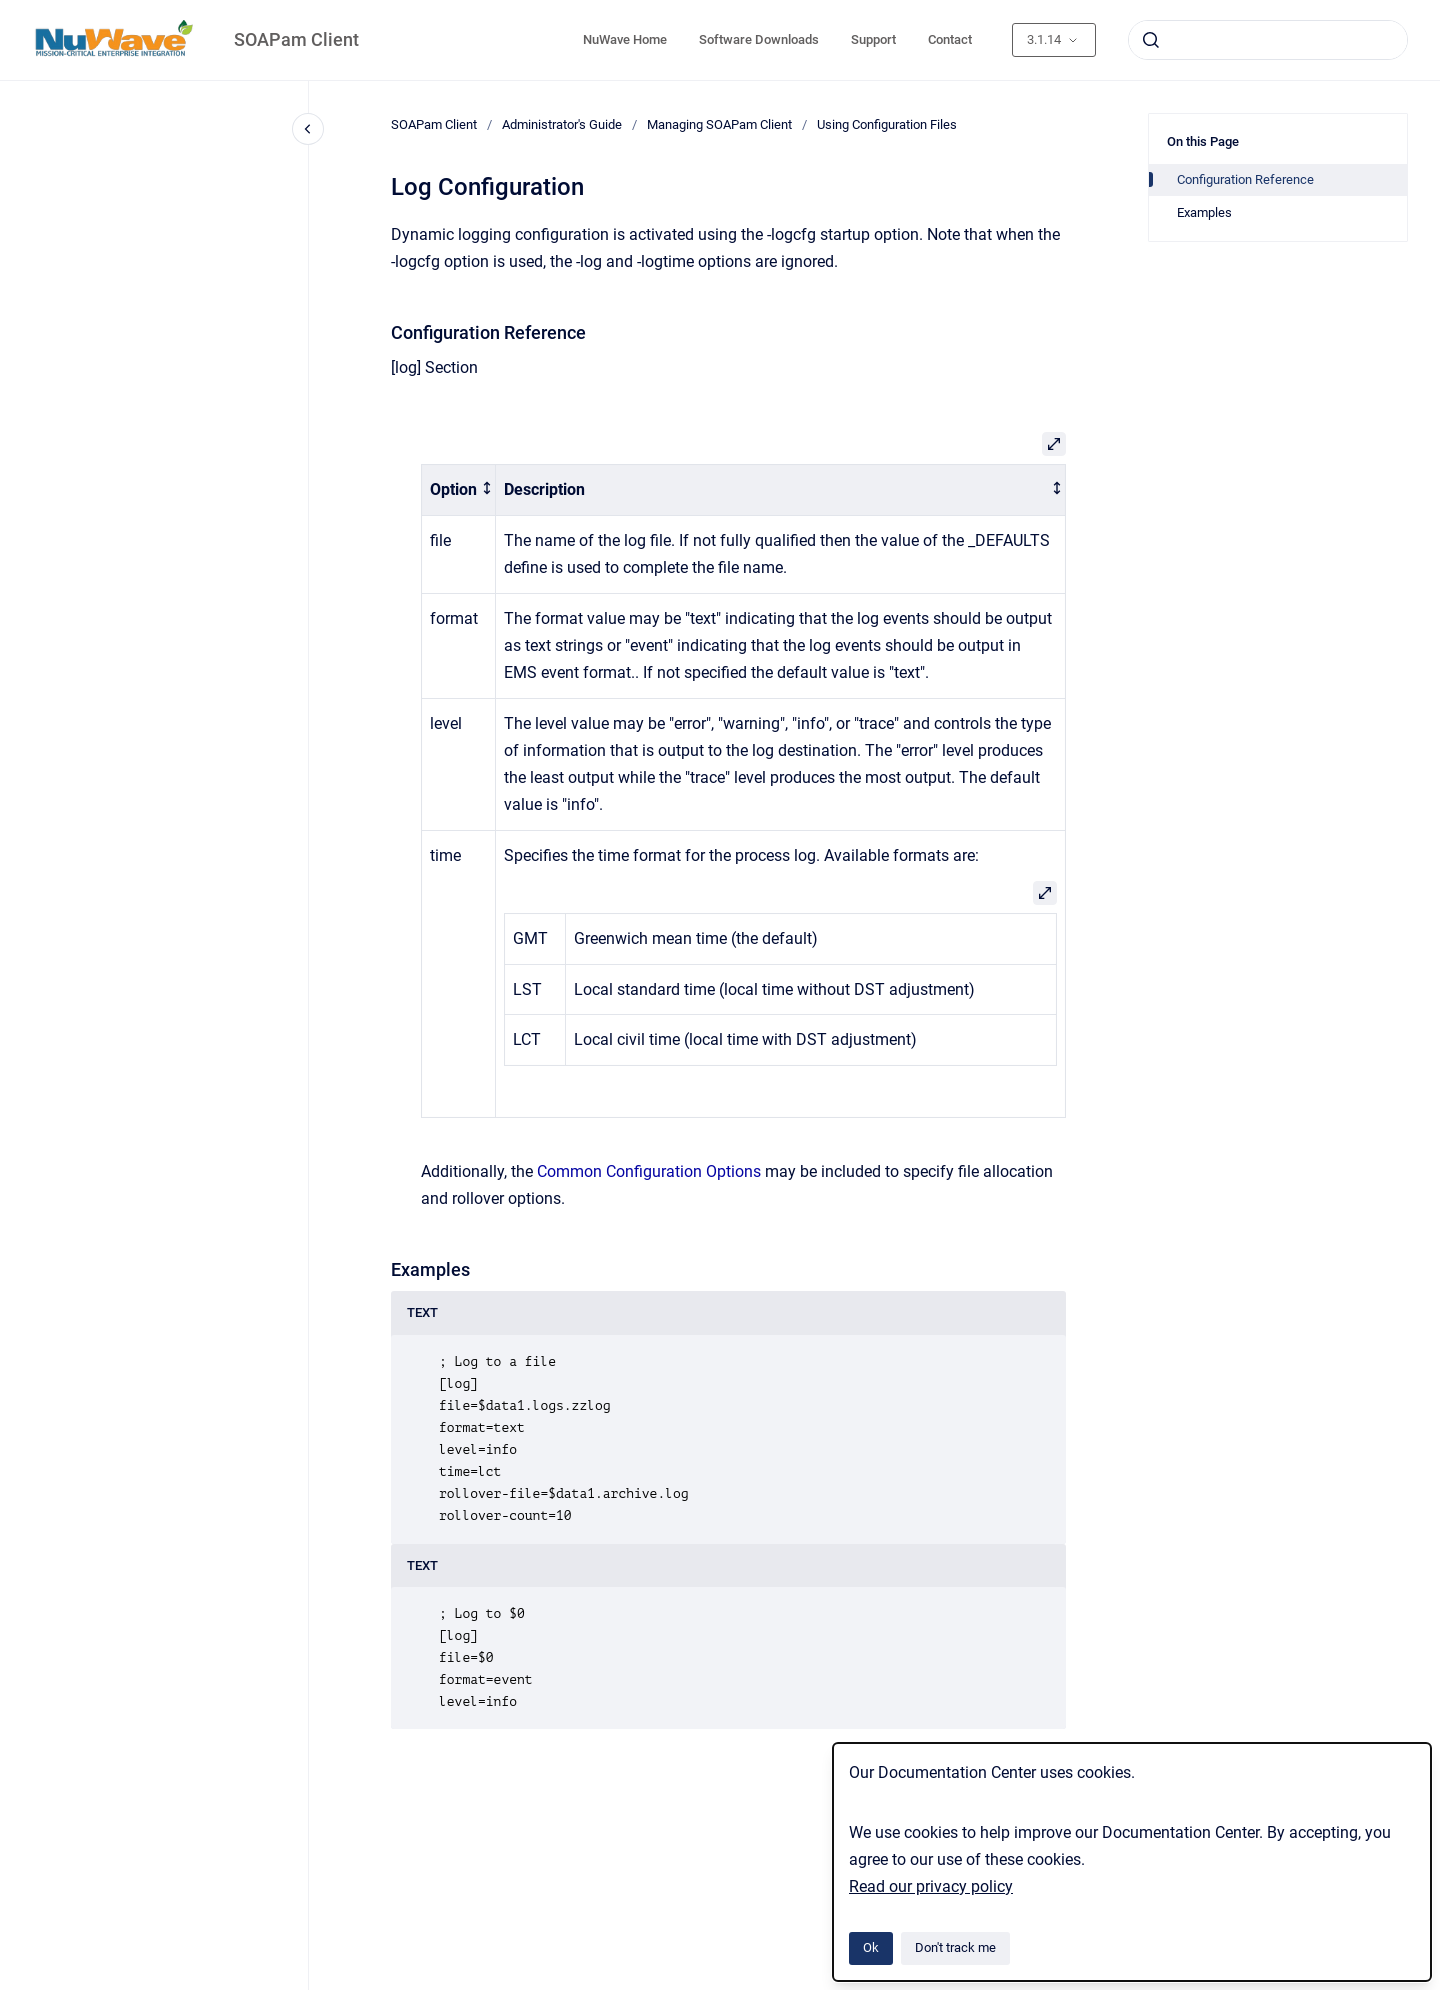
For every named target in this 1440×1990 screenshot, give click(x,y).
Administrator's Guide (562, 124)
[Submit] (1151, 40)
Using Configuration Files (887, 124)
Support (873, 39)
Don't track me (955, 1947)
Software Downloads (759, 39)
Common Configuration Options (649, 1171)
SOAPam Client (296, 39)
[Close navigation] (308, 129)
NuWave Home (625, 39)
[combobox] (1268, 40)
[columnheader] (459, 490)
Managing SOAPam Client (719, 124)
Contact (950, 39)
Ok (871, 1947)
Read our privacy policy (931, 1886)
